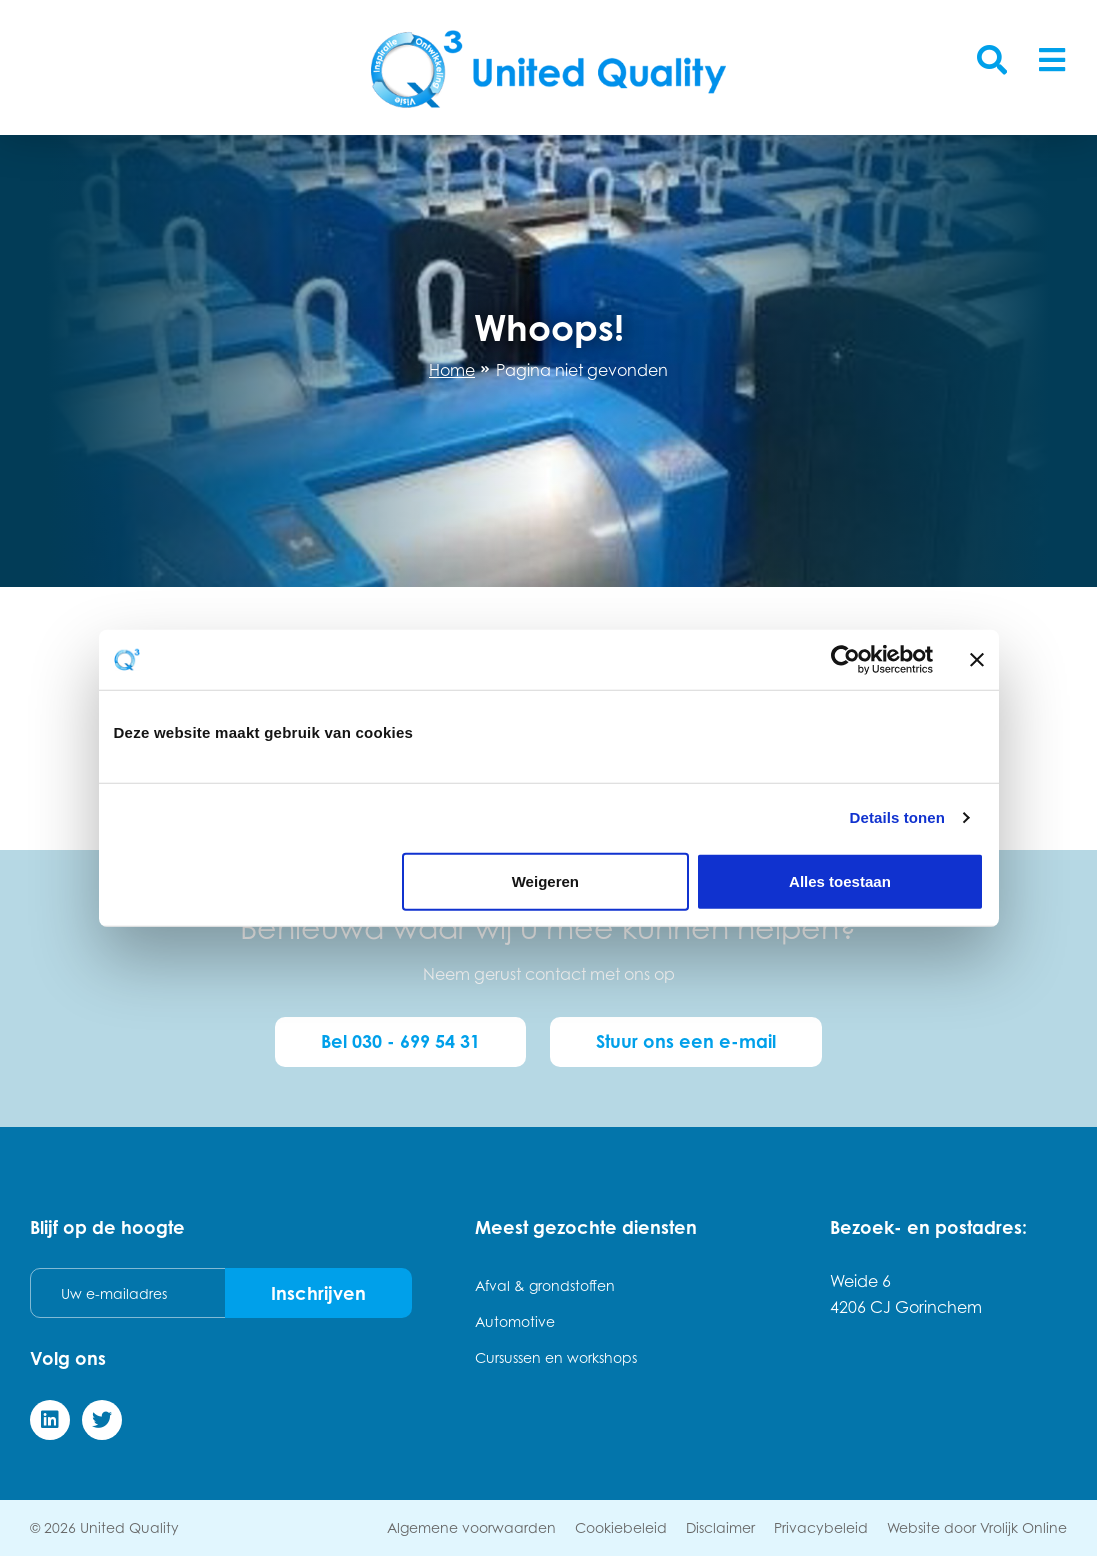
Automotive (515, 1321)
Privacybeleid (821, 1527)
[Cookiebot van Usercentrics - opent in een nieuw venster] (845, 660)
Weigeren (545, 880)
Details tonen (897, 817)
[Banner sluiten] (977, 660)
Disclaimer (720, 1527)
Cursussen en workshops (556, 1357)
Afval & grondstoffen (545, 1285)
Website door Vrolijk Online (977, 1527)
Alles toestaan (840, 880)
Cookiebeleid (621, 1527)
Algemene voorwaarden (471, 1527)
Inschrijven (318, 1293)
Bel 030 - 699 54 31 (400, 1041)
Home (452, 370)
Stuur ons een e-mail (686, 1041)
